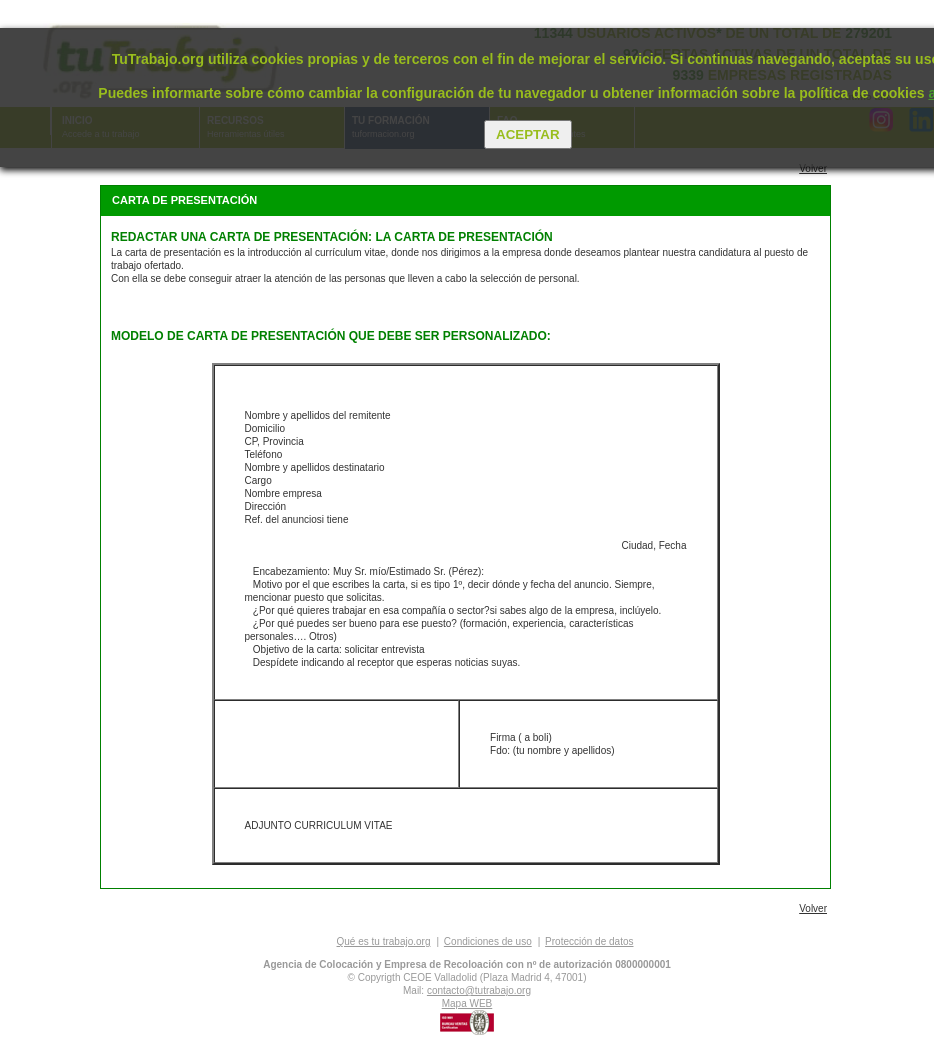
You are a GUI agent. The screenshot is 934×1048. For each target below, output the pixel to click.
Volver (813, 168)
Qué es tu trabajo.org (384, 941)
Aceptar (527, 134)
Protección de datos (589, 941)
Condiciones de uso (488, 941)
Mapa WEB (467, 1003)
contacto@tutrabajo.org (479, 990)
